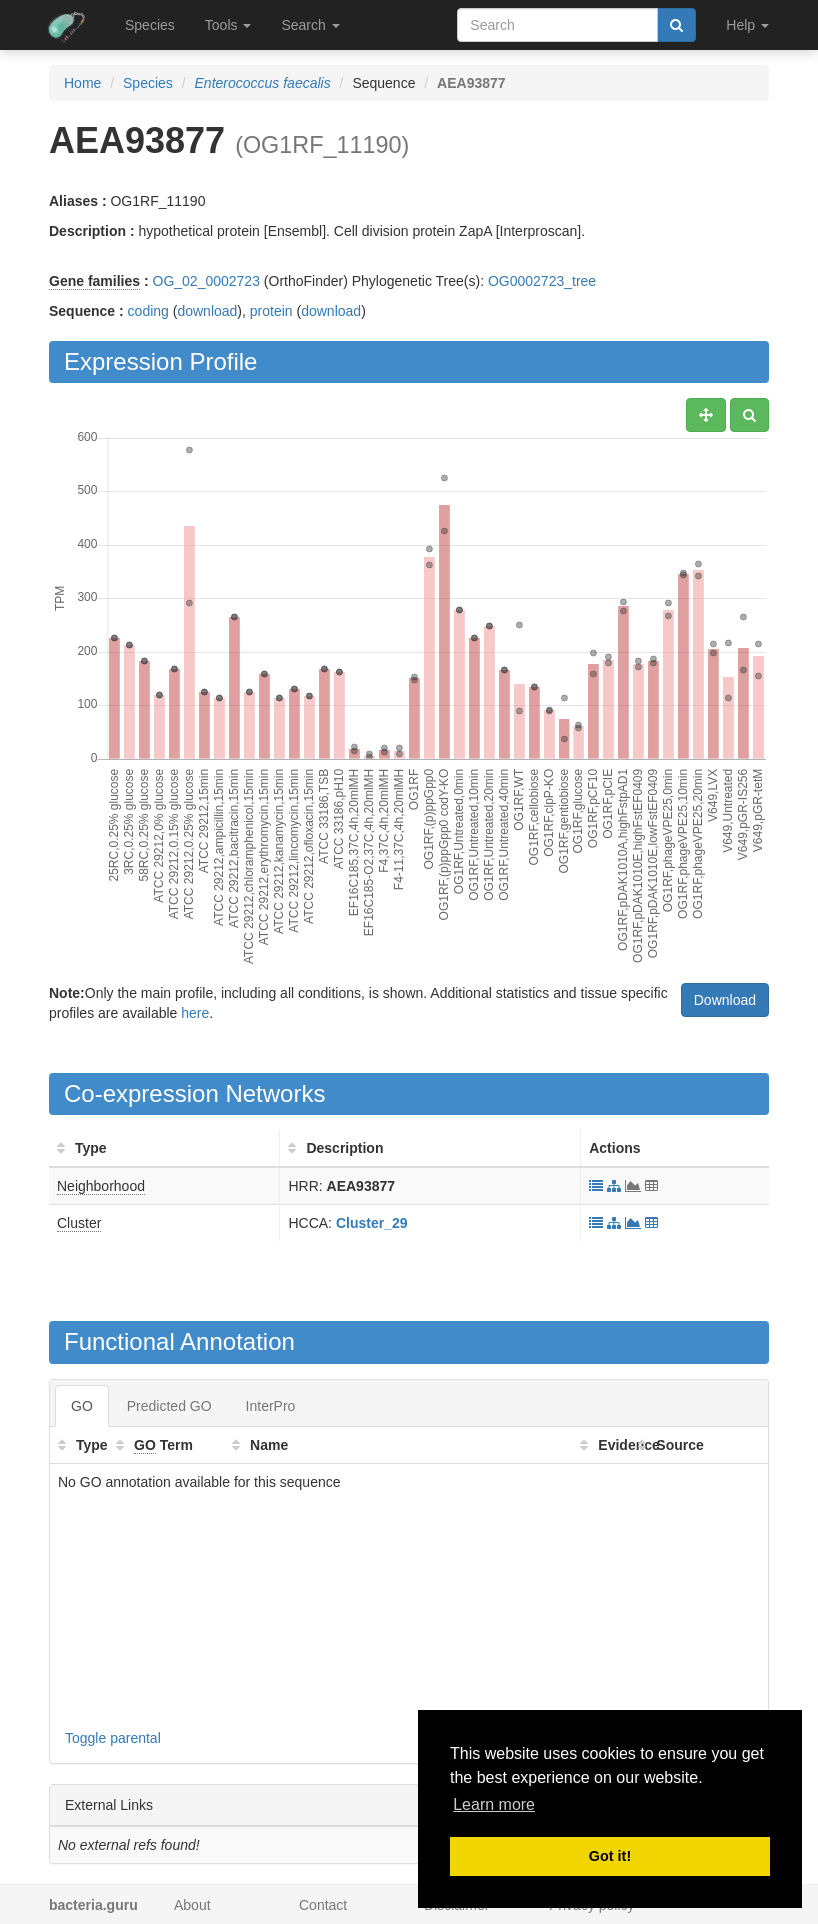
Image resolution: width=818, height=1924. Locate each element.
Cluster (79, 1223)
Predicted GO (169, 1406)
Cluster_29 (372, 1223)
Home (82, 83)
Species (150, 25)
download (207, 311)
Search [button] (310, 25)
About (192, 1905)
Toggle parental (113, 1738)
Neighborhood (101, 1186)
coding (148, 311)
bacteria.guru (93, 1905)
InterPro (271, 1406)
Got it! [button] (610, 1856)
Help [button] (747, 25)
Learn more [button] (494, 1804)
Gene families (94, 281)
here (195, 1013)
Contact (323, 1905)
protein (271, 311)
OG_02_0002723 (206, 281)
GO (82, 1406)
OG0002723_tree (542, 281)
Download (725, 1000)
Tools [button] (228, 25)
